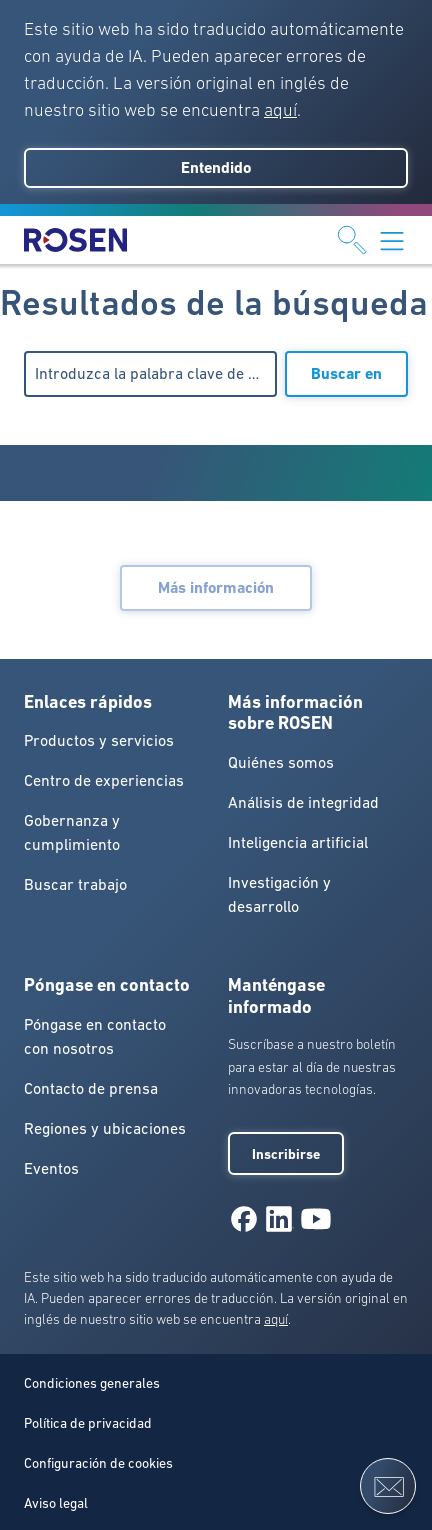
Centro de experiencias (104, 780)
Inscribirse (286, 1154)
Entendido (216, 167)
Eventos (51, 1168)
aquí (280, 110)
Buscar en (346, 373)
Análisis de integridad (303, 802)
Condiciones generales (92, 1383)
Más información (216, 587)
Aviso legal (56, 1503)
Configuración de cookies (98, 1463)
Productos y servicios (99, 740)
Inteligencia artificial (298, 842)
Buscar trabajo (75, 884)
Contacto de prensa (91, 1088)
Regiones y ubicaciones (105, 1128)
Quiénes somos (281, 762)
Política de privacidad (88, 1423)
